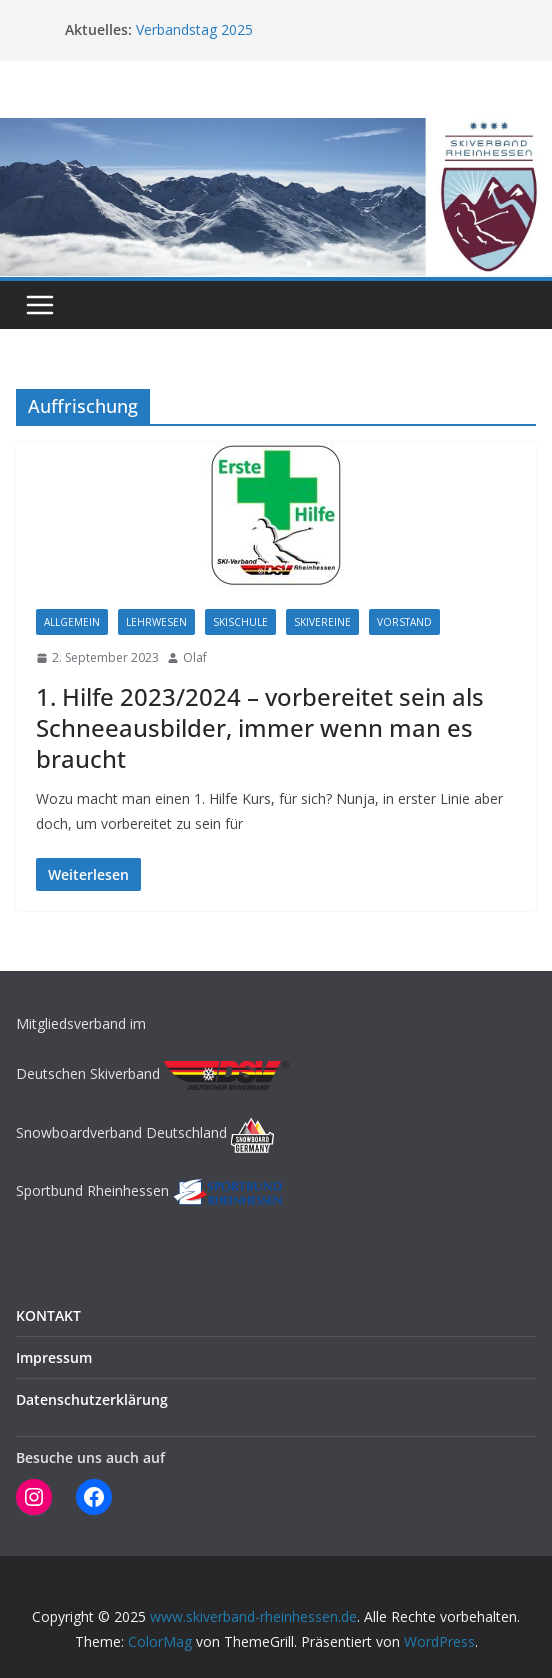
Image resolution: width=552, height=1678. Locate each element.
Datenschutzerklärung (92, 1399)
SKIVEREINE (322, 622)
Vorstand (404, 622)
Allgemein (72, 622)
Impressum (54, 1357)
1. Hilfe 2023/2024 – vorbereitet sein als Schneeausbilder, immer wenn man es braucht (260, 727)
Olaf (195, 657)
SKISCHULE (240, 622)
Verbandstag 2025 (194, 29)
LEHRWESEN (156, 622)
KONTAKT (48, 1315)
